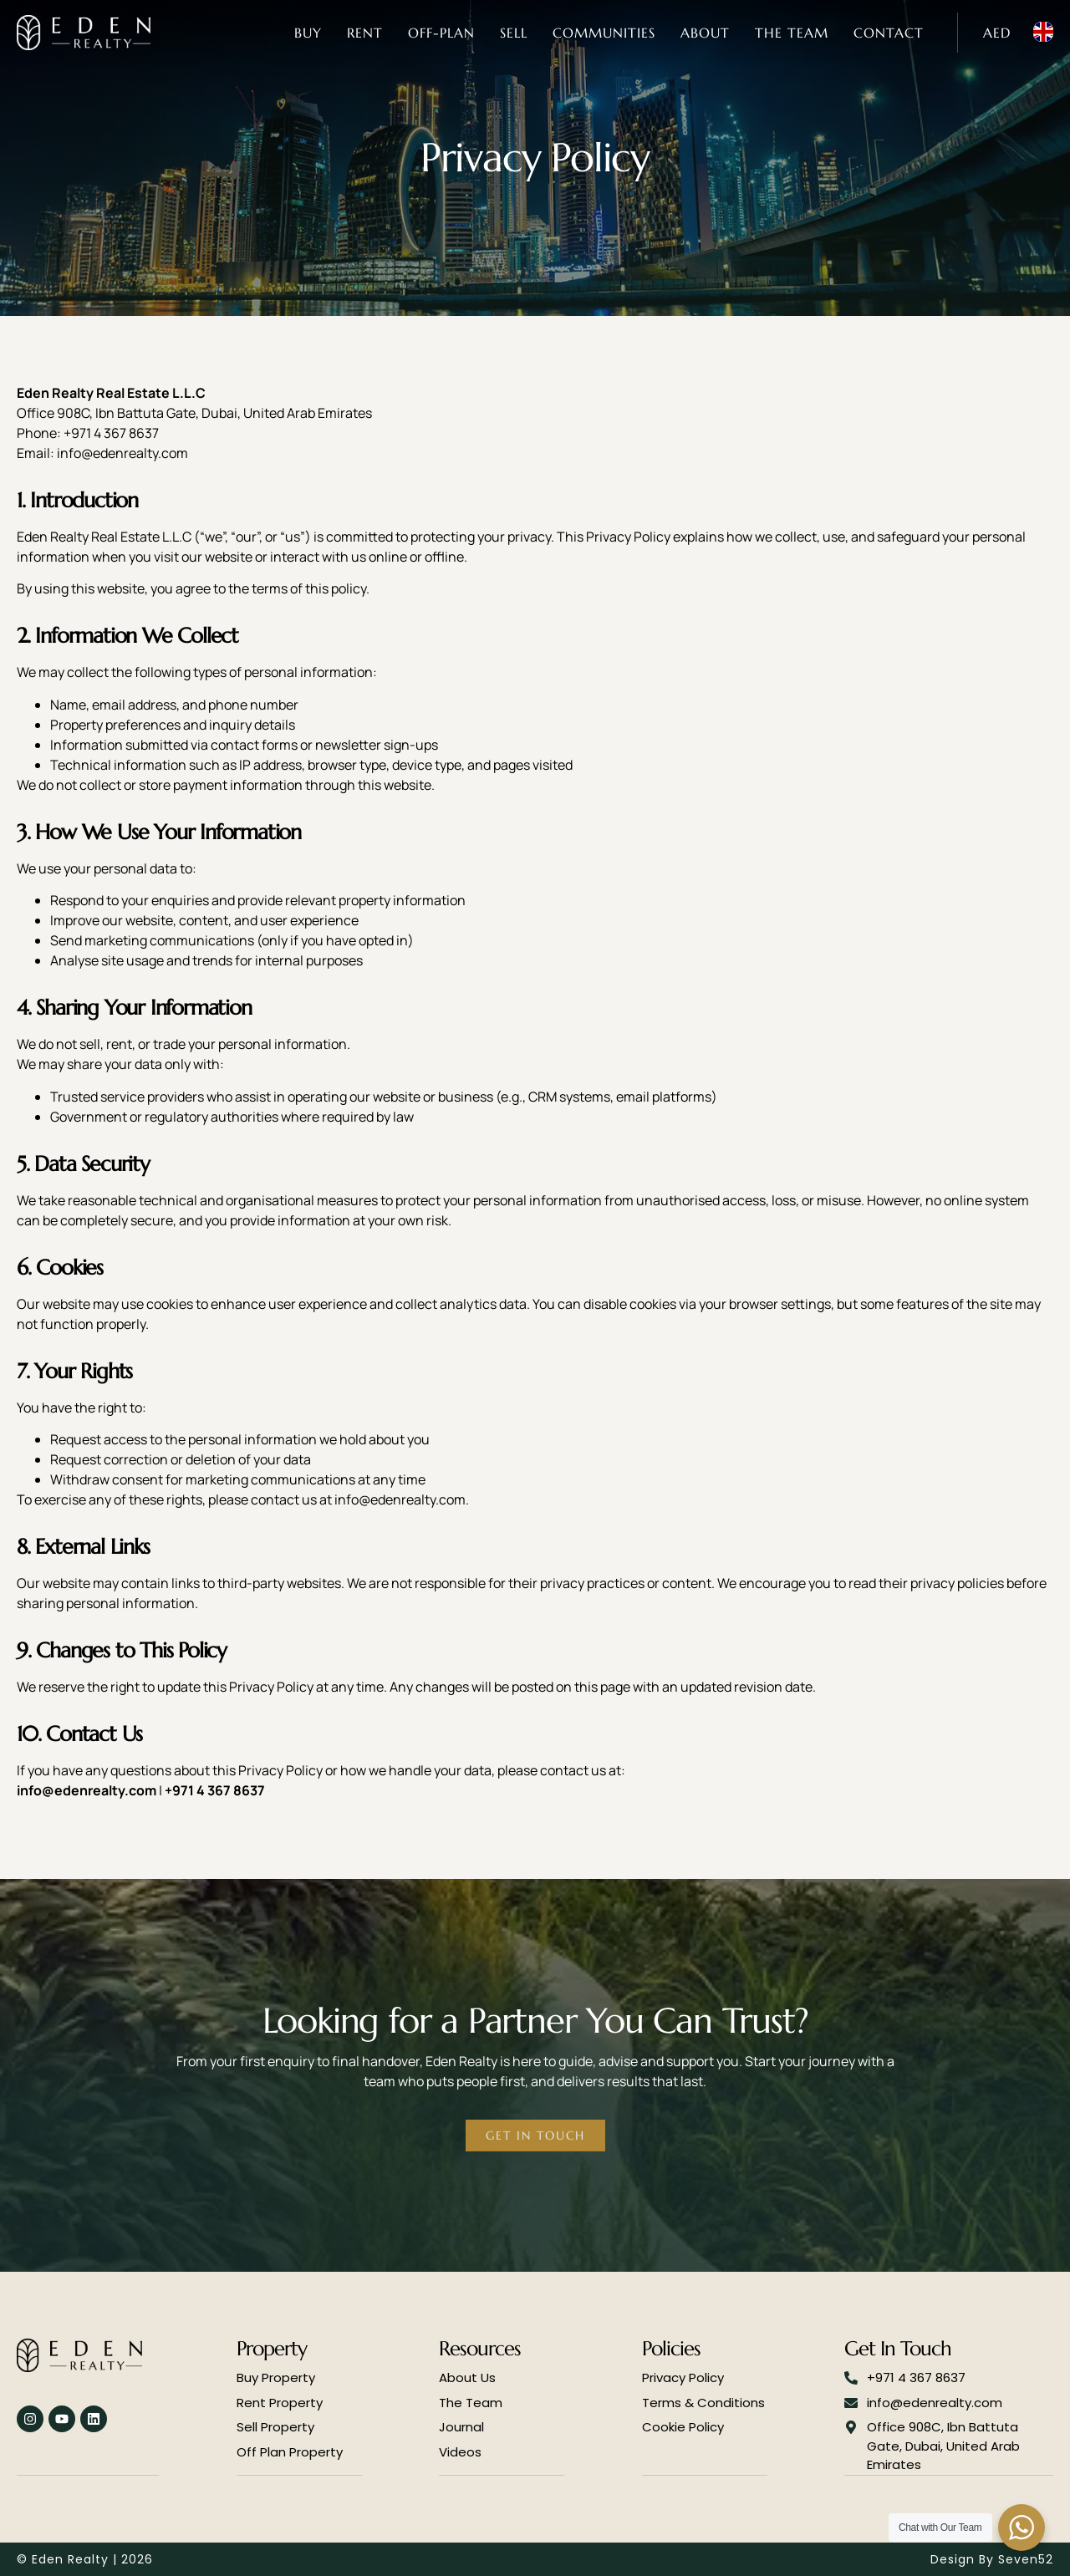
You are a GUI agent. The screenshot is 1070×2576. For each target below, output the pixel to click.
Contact (888, 32)
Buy (308, 32)
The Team (791, 32)
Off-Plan (441, 32)
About (705, 32)
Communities (604, 32)
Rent (365, 32)
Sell (513, 32)
